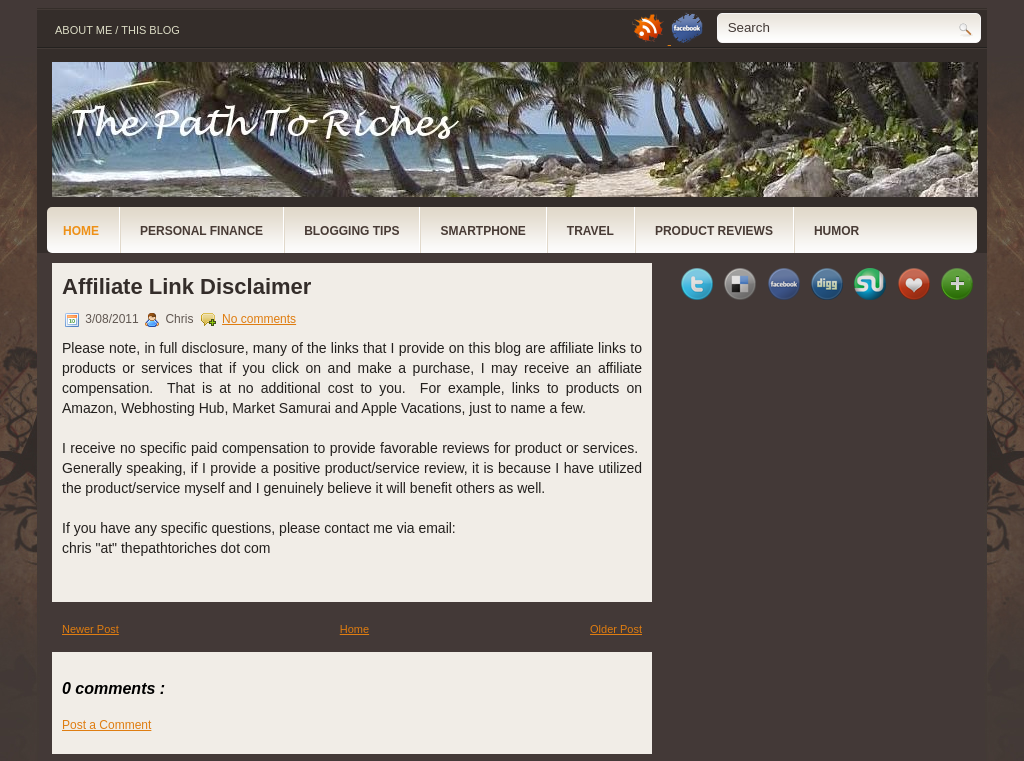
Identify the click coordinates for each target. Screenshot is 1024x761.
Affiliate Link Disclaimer (186, 286)
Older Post (616, 629)
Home (81, 231)
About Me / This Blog (117, 30)
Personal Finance (201, 231)
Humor (836, 231)
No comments (259, 319)
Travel (590, 231)
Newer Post (90, 629)
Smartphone (482, 231)
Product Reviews (714, 231)
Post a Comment (106, 725)
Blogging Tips (351, 231)
